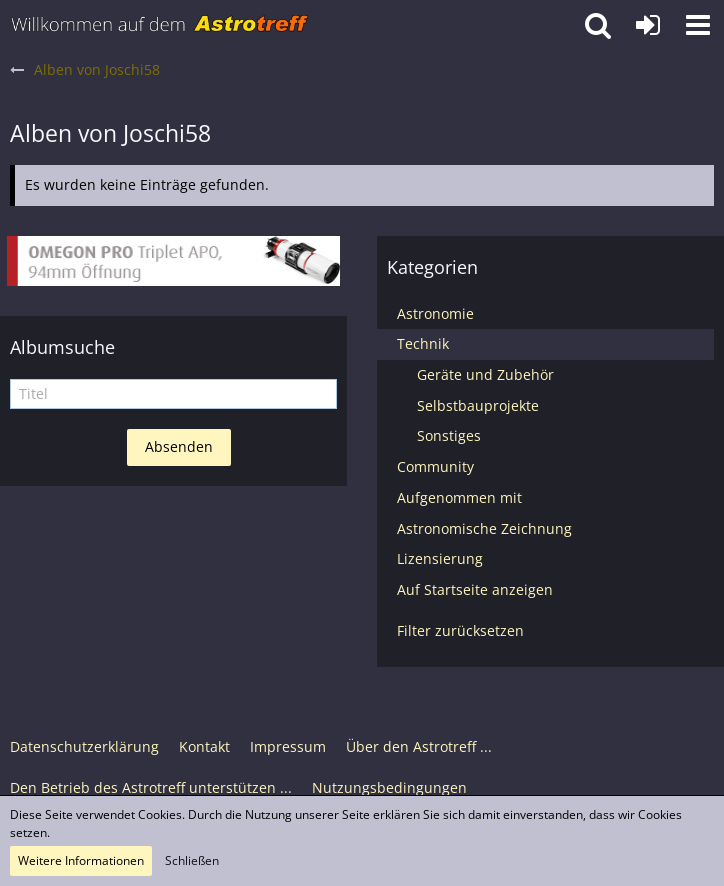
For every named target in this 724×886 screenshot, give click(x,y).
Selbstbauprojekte (478, 405)
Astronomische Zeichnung (484, 528)
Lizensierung (440, 558)
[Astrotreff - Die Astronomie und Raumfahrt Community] (160, 25)
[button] (698, 25)
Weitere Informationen (81, 860)
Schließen (192, 860)
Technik (423, 343)
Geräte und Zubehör (485, 374)
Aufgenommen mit (459, 497)
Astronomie (435, 313)
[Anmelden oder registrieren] (648, 25)
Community (435, 466)
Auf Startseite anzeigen (475, 589)
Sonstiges (449, 435)
